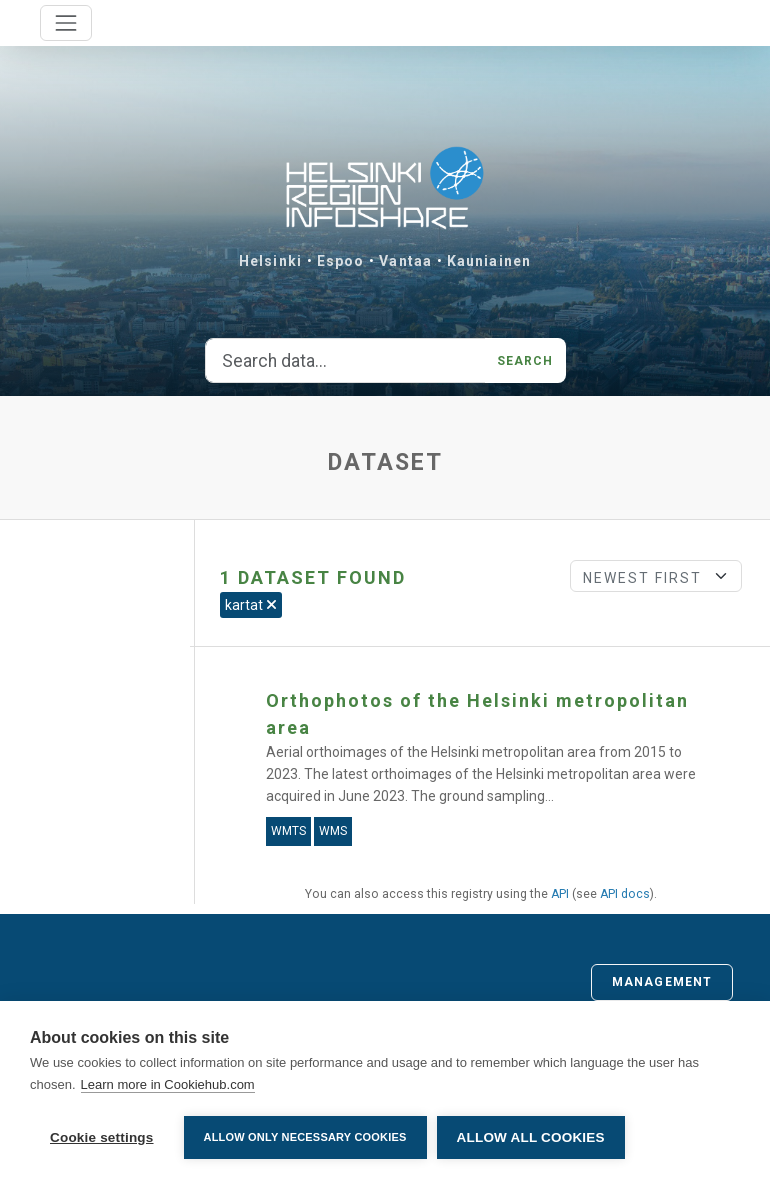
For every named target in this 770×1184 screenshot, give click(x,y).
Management (662, 982)
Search (525, 361)
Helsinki (270, 261)
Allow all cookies (531, 1137)
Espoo (341, 261)
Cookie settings (102, 1137)
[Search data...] (345, 361)
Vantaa (405, 261)
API (560, 894)
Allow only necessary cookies (305, 1137)
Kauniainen (489, 261)
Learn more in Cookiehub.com (168, 1084)
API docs (625, 894)
